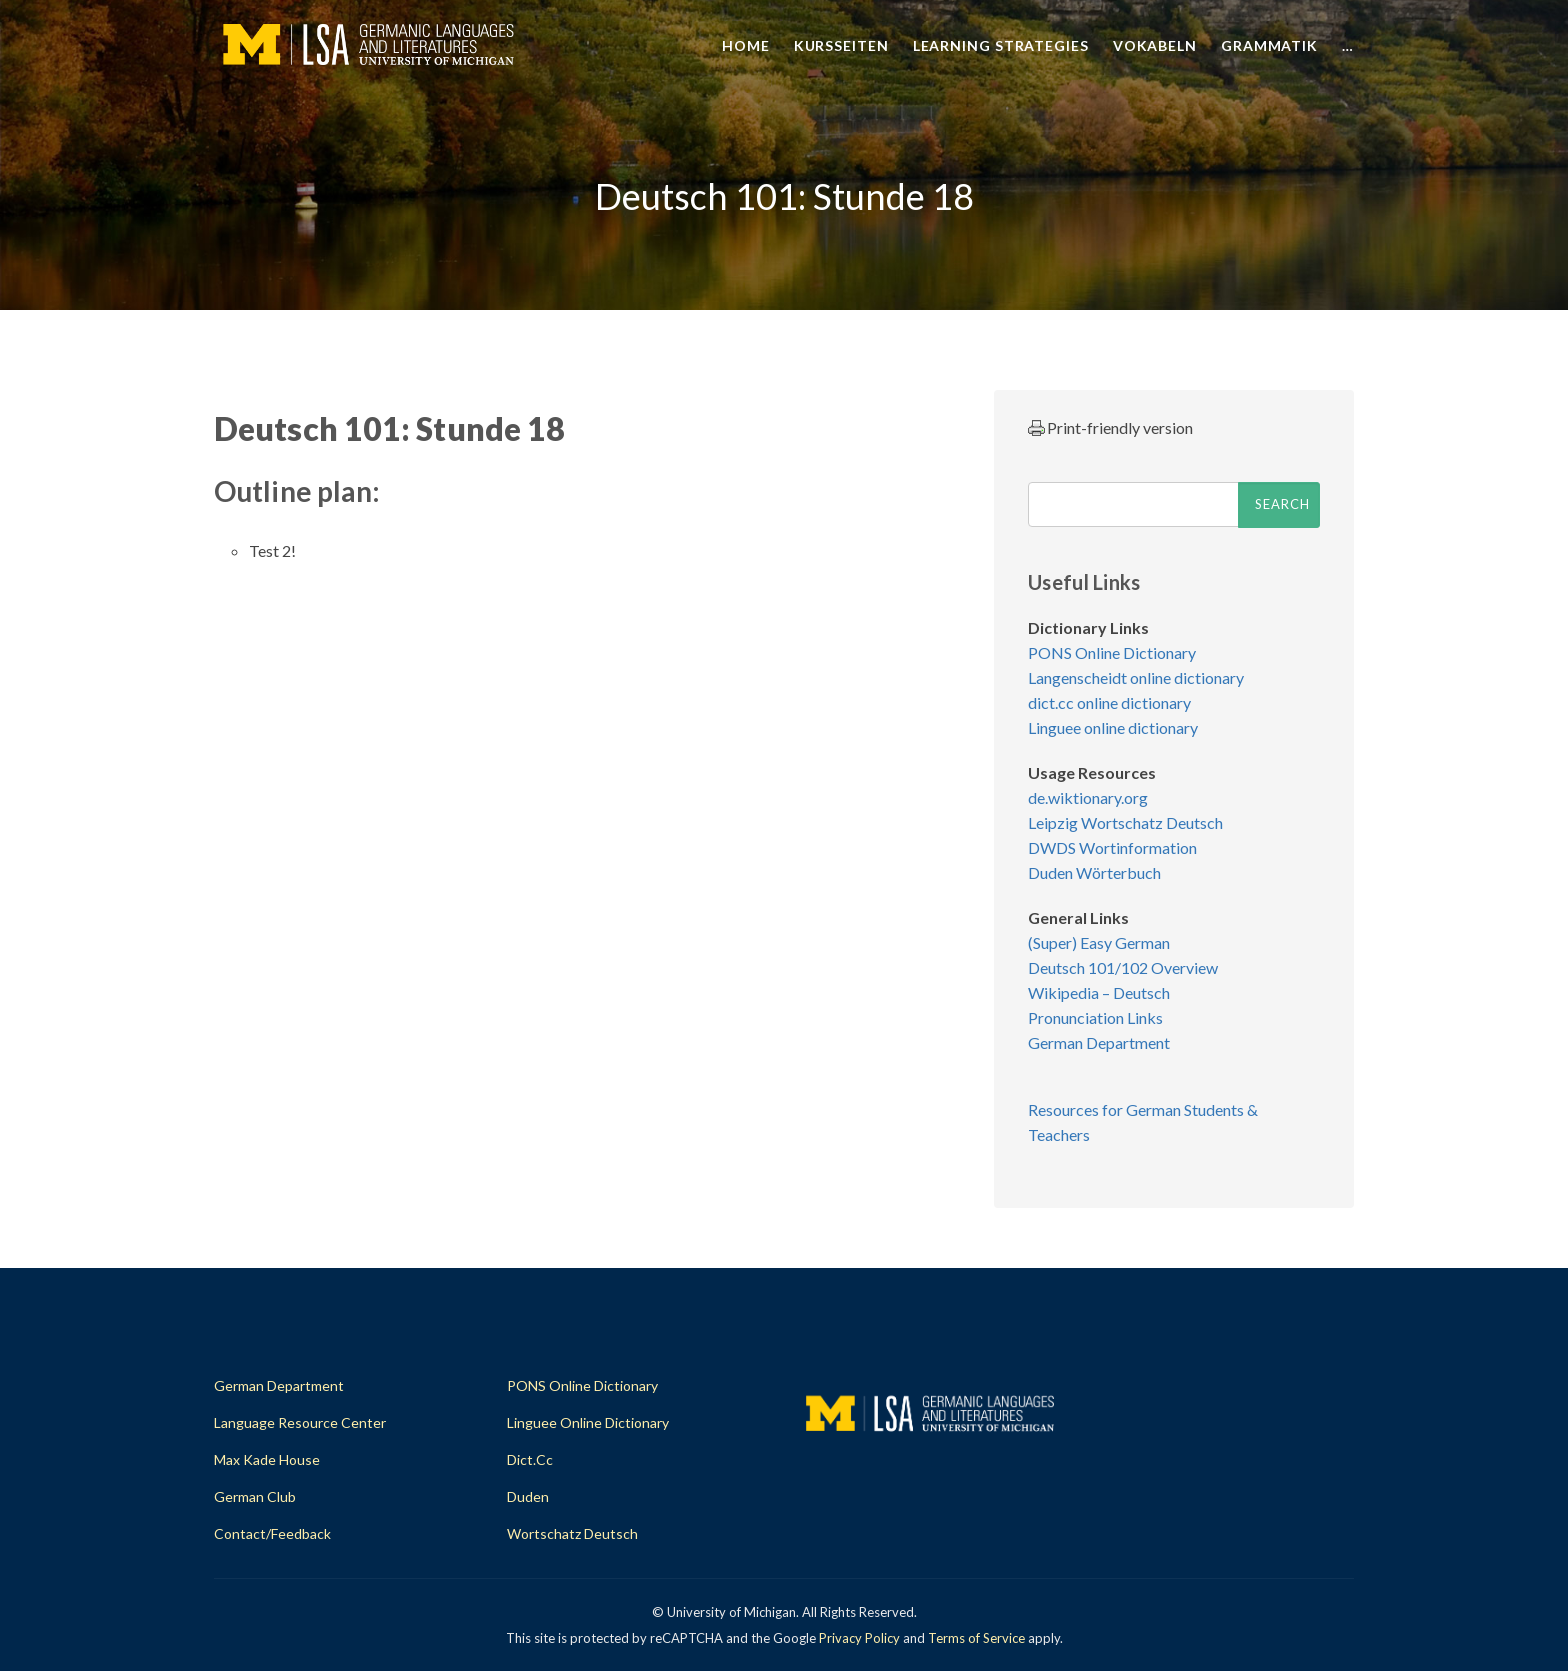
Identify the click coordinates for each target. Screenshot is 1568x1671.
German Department (1099, 1042)
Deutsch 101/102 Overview (1123, 967)
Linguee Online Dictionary (588, 1422)
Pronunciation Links (1095, 1017)
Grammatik (1269, 45)
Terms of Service (976, 1638)
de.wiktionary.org (1088, 797)
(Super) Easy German (1099, 942)
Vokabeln (1155, 45)
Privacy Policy (859, 1638)
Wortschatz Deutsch (572, 1533)
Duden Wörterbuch (1094, 872)
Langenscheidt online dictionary (1136, 677)
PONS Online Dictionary (1112, 652)
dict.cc (530, 1459)
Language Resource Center (300, 1422)
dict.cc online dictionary (1109, 702)
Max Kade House (267, 1459)
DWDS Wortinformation (1112, 847)
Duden (528, 1496)
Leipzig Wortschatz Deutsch (1125, 822)
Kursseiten (841, 45)
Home (746, 45)
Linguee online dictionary (1113, 727)
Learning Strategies (1001, 45)
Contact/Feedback (272, 1533)
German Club (255, 1496)
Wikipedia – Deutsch (1099, 992)
